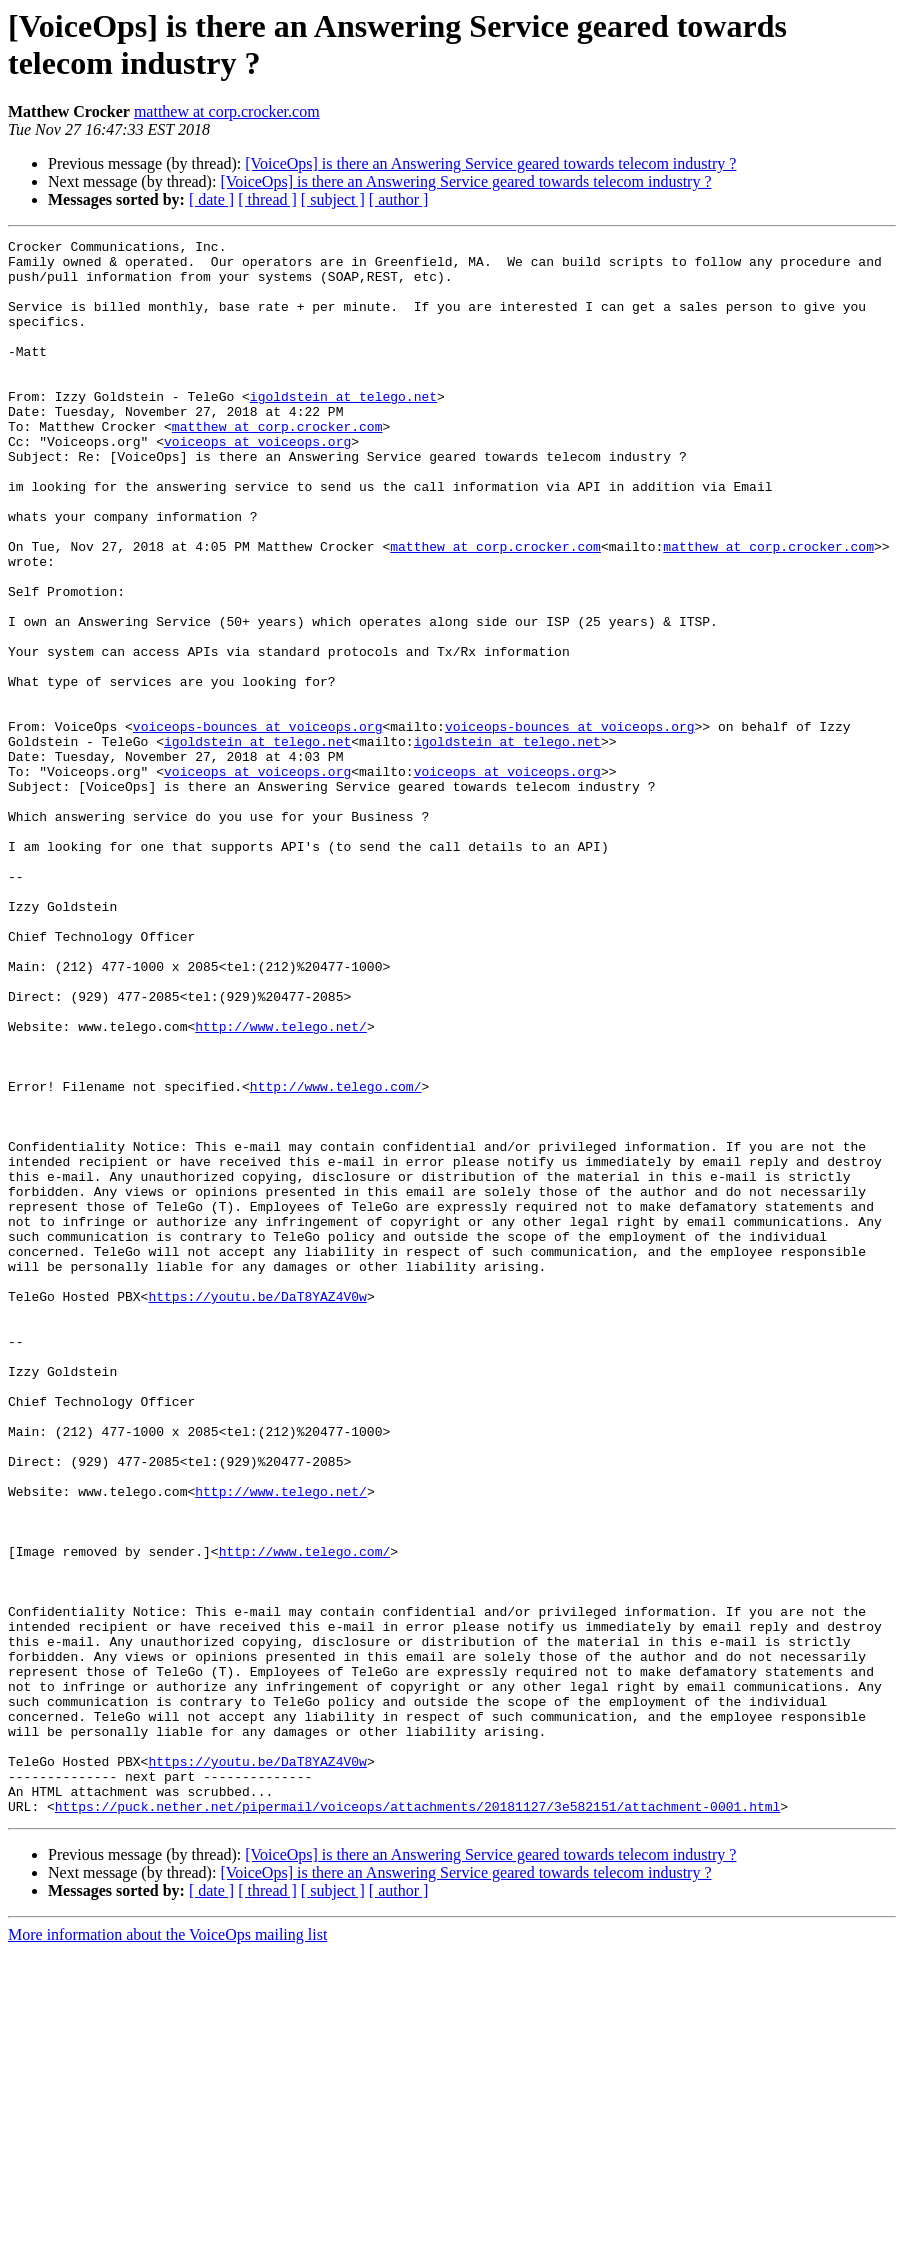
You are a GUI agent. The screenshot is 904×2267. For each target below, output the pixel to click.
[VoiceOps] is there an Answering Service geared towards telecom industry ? (490, 163)
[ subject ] (333, 199)
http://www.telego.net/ (281, 1185)
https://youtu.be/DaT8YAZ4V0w (257, 1509)
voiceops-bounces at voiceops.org (258, 825)
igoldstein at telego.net (343, 429)
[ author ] (399, 199)
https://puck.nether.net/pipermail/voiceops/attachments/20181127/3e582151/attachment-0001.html (417, 2121)
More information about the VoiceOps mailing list (167, 2249)
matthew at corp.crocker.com (227, 111)
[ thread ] (267, 199)
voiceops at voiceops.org (257, 483)
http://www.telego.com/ (336, 1257)
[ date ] (211, 199)
